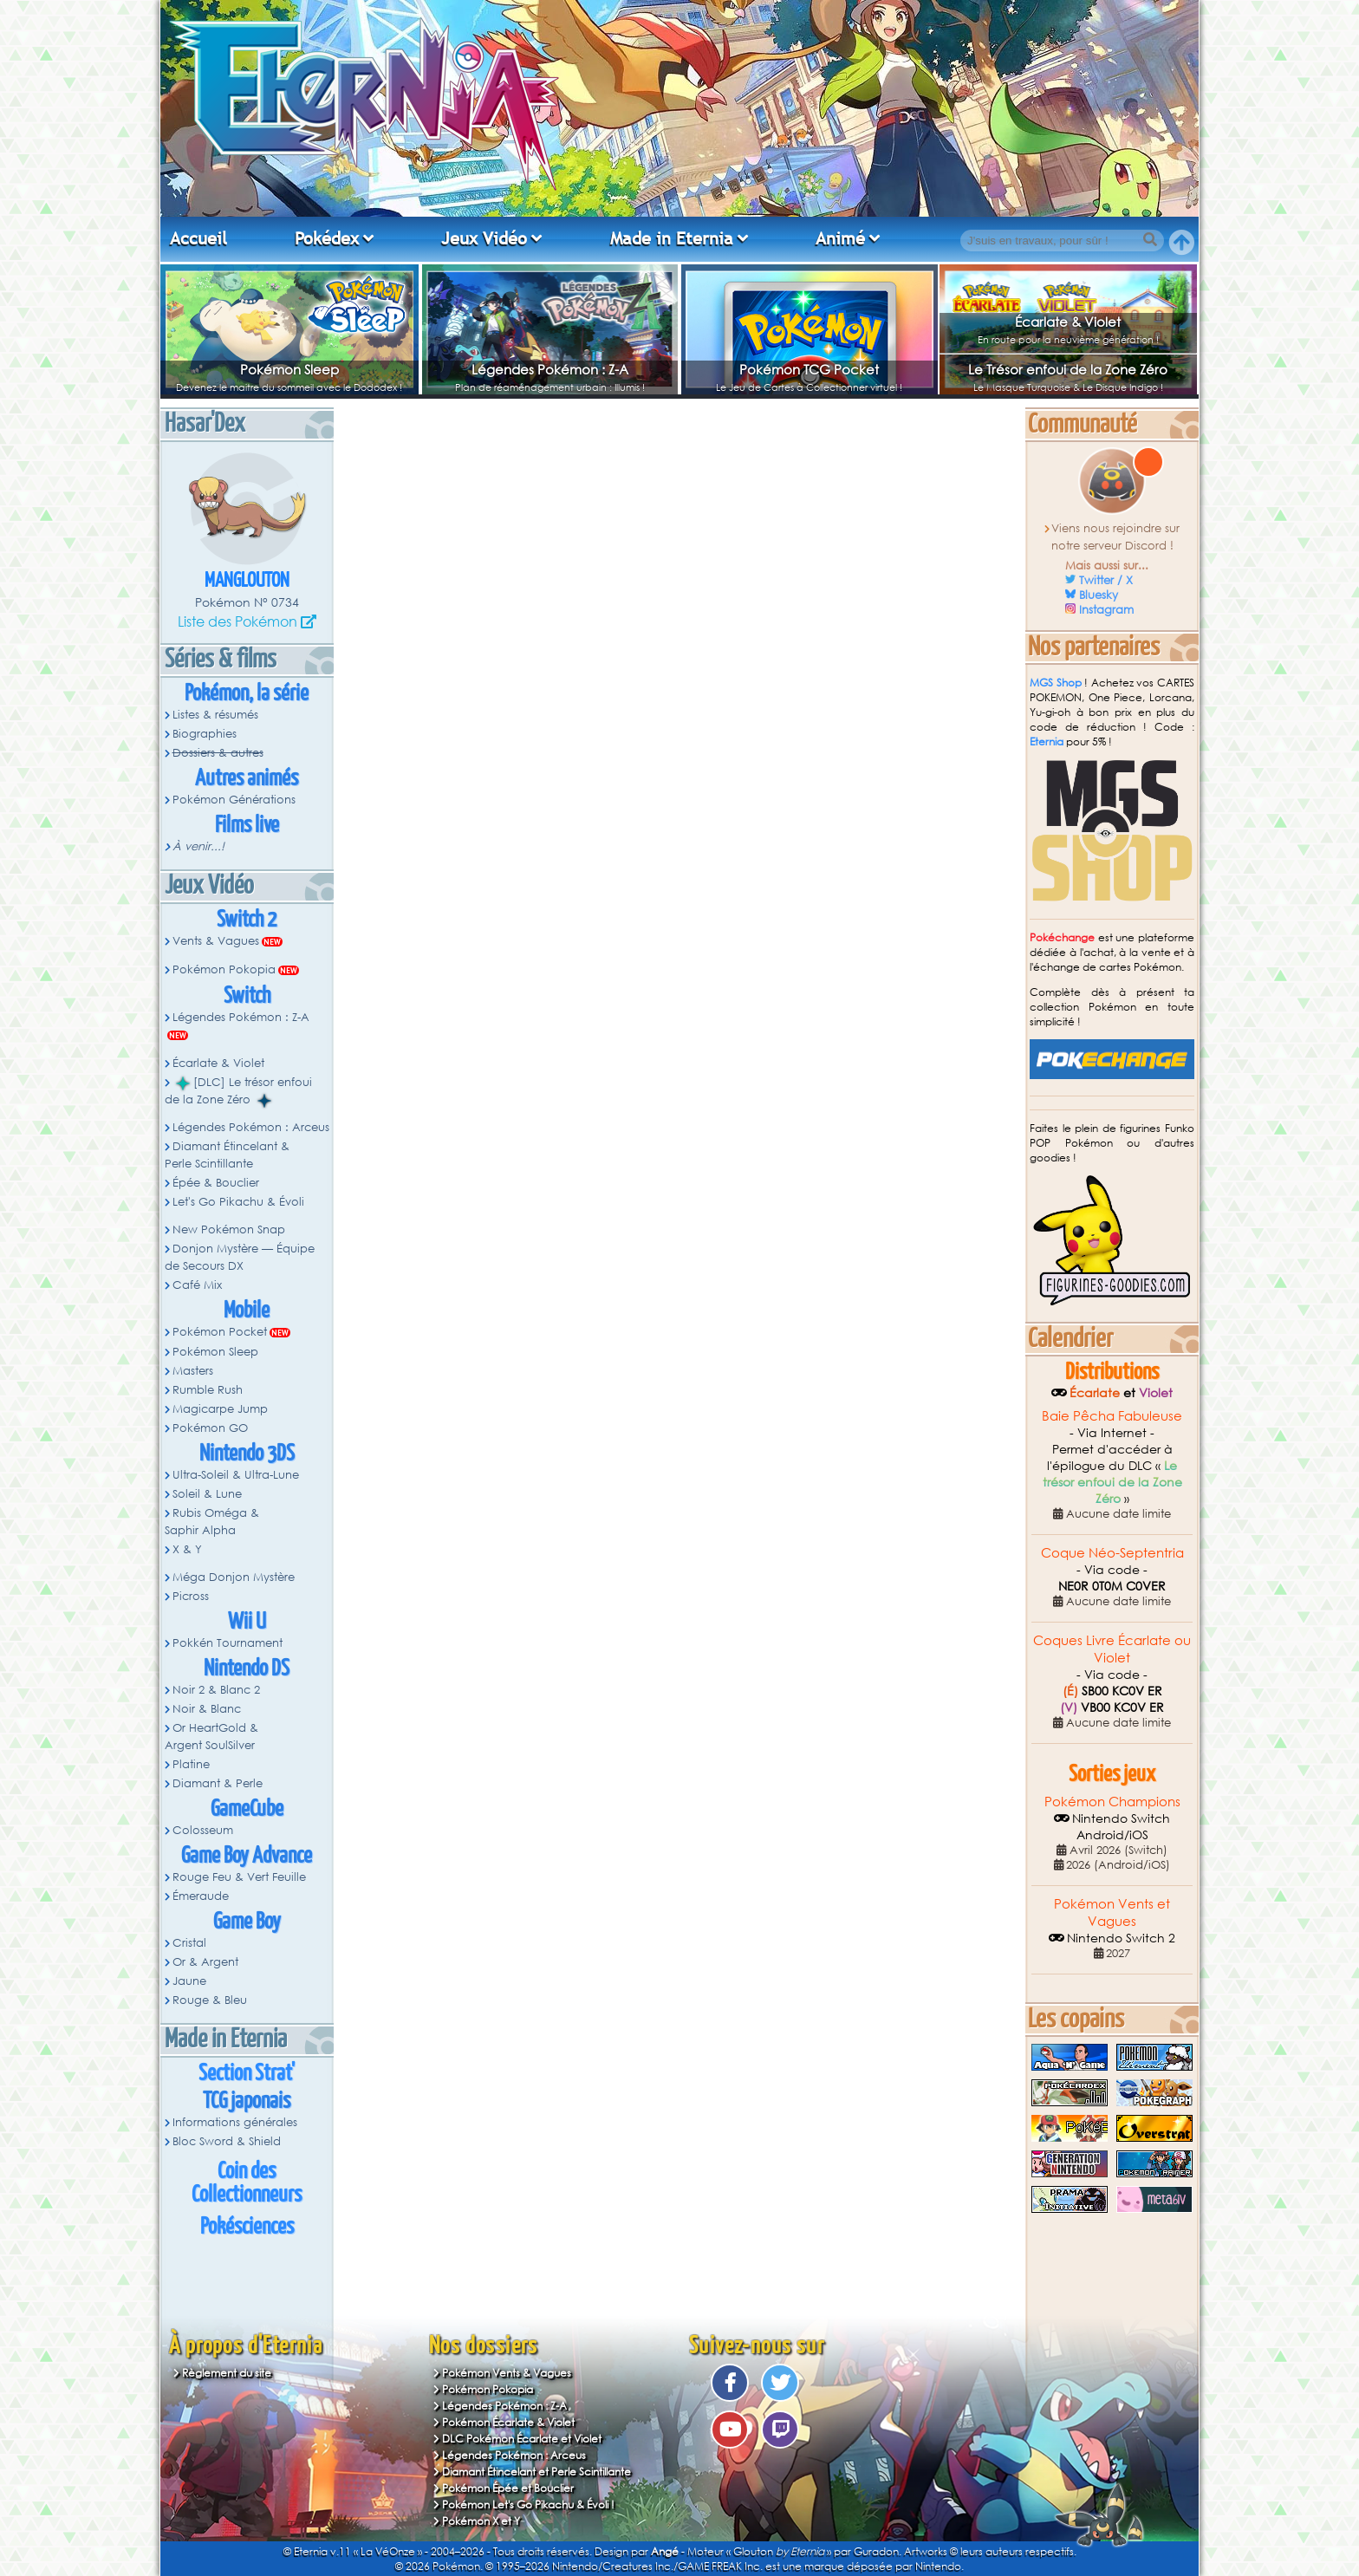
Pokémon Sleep (289, 369)
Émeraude (200, 1896)
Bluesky (1098, 595)
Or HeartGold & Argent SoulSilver (211, 1737)
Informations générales (234, 2122)
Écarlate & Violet (1068, 321)
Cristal (189, 1942)
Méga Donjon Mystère (233, 1577)
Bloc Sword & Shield (226, 2141)
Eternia (1046, 741)
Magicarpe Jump (220, 1409)
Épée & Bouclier (215, 1182)
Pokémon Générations (234, 799)
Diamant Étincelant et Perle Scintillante (536, 2471)
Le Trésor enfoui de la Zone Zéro (1067, 369)
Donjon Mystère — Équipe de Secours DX (240, 1257)
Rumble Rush (207, 1389)
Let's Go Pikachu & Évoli (238, 1201)
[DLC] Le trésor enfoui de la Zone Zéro (238, 1091)
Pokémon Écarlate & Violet (508, 2422)
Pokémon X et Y (481, 2521)
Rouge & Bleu (209, 2000)
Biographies (204, 733)
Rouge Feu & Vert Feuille (239, 1877)
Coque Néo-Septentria (1112, 1552)
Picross (190, 1596)
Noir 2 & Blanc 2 (216, 1689)
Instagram (1106, 609)
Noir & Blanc (206, 1708)
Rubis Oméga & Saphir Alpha (212, 1522)
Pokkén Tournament (227, 1643)
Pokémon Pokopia (224, 969)
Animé (840, 238)
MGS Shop (1056, 682)
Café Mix (197, 1285)
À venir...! (198, 846)
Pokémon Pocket (219, 1331)
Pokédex (327, 238)
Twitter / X (1106, 580)
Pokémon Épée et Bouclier (508, 2488)
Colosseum (202, 1830)
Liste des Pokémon (237, 621)
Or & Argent (205, 1962)
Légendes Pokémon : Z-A (549, 369)
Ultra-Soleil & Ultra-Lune (235, 1474)
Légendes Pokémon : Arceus (250, 1127)
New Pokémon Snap (228, 1229)
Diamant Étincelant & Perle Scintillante (227, 1155)
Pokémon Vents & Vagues (506, 2372)
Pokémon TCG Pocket (809, 369)
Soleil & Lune (207, 1493)
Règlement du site (226, 2372)
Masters (192, 1370)
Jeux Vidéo (484, 238)
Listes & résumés (215, 714)
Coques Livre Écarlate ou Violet (1112, 1648)
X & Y (187, 1549)
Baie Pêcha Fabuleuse (1112, 1415)
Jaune (189, 1981)
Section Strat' (246, 2074)
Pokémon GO (210, 1428)
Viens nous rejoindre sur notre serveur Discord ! (1115, 537)
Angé (665, 2551)
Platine (191, 1764)
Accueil (198, 238)
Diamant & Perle (217, 1783)
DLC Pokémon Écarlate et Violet (521, 2438)
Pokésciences (247, 2227)
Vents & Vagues (215, 940)
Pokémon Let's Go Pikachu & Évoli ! (528, 2504)
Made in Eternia (671, 238)
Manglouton (247, 581)
